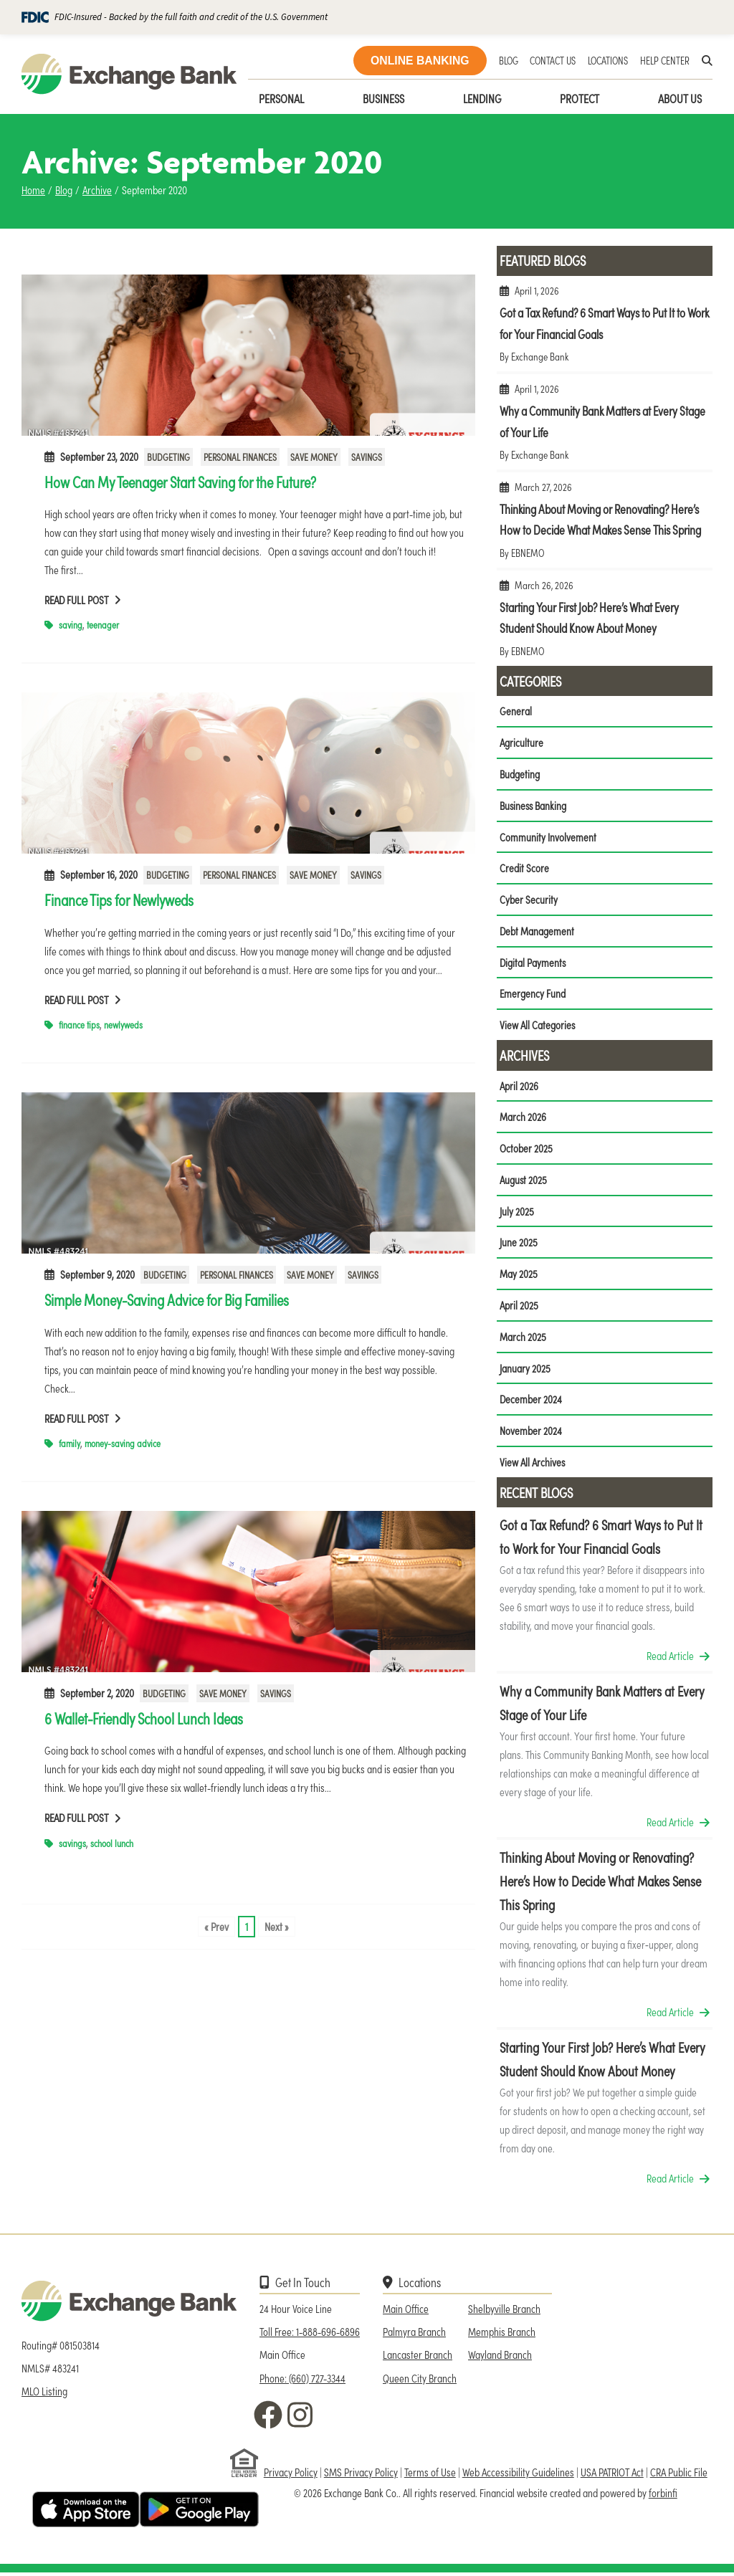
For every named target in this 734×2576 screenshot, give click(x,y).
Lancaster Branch (417, 2358)
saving (70, 624)
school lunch (111, 1843)
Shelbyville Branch (504, 2311)
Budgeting (168, 457)
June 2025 (519, 1244)
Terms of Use (430, 2475)
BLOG (508, 60)
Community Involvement (548, 836)
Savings (366, 457)
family (69, 1443)
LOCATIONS (608, 60)
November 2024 (531, 1433)
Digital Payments (533, 962)
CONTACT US (553, 60)
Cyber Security (529, 899)
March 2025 (523, 1339)
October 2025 (526, 1150)
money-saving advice (123, 1443)
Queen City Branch (420, 2381)
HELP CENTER (665, 60)
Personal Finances (240, 457)
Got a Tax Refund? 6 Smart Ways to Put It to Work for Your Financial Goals (604, 329)
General (516, 710)
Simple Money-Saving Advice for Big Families (166, 1299)
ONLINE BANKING (420, 60)
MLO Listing (44, 2395)
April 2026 (519, 1086)
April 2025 (519, 1307)
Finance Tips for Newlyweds (119, 899)
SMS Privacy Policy (361, 2475)
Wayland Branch (500, 2358)
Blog (63, 189)
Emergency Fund (532, 994)
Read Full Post (82, 599)
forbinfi (663, 2496)
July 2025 (517, 1213)
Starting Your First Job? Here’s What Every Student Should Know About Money (604, 624)
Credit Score (524, 868)
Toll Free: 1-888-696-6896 (309, 2334)
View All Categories (538, 1026)
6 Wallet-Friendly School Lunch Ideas (143, 1718)
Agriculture (521, 742)
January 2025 (525, 1370)
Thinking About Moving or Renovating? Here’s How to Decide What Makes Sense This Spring (604, 526)
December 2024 (531, 1402)
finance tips (79, 1024)
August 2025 (524, 1181)
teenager (103, 624)
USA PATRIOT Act (612, 2475)
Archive (97, 189)
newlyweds (123, 1024)
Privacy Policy (291, 2475)
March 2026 (523, 1118)
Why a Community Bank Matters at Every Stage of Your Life (604, 427)
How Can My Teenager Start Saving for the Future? (180, 481)
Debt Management (537, 931)
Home (33, 189)
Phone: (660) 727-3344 (302, 2381)
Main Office (406, 2311)
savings (72, 1843)
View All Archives (533, 1465)
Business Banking (534, 805)
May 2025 (519, 1276)
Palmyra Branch (414, 2334)
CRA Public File (678, 2475)
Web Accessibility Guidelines (518, 2475)
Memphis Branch (501, 2334)
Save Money (314, 457)
